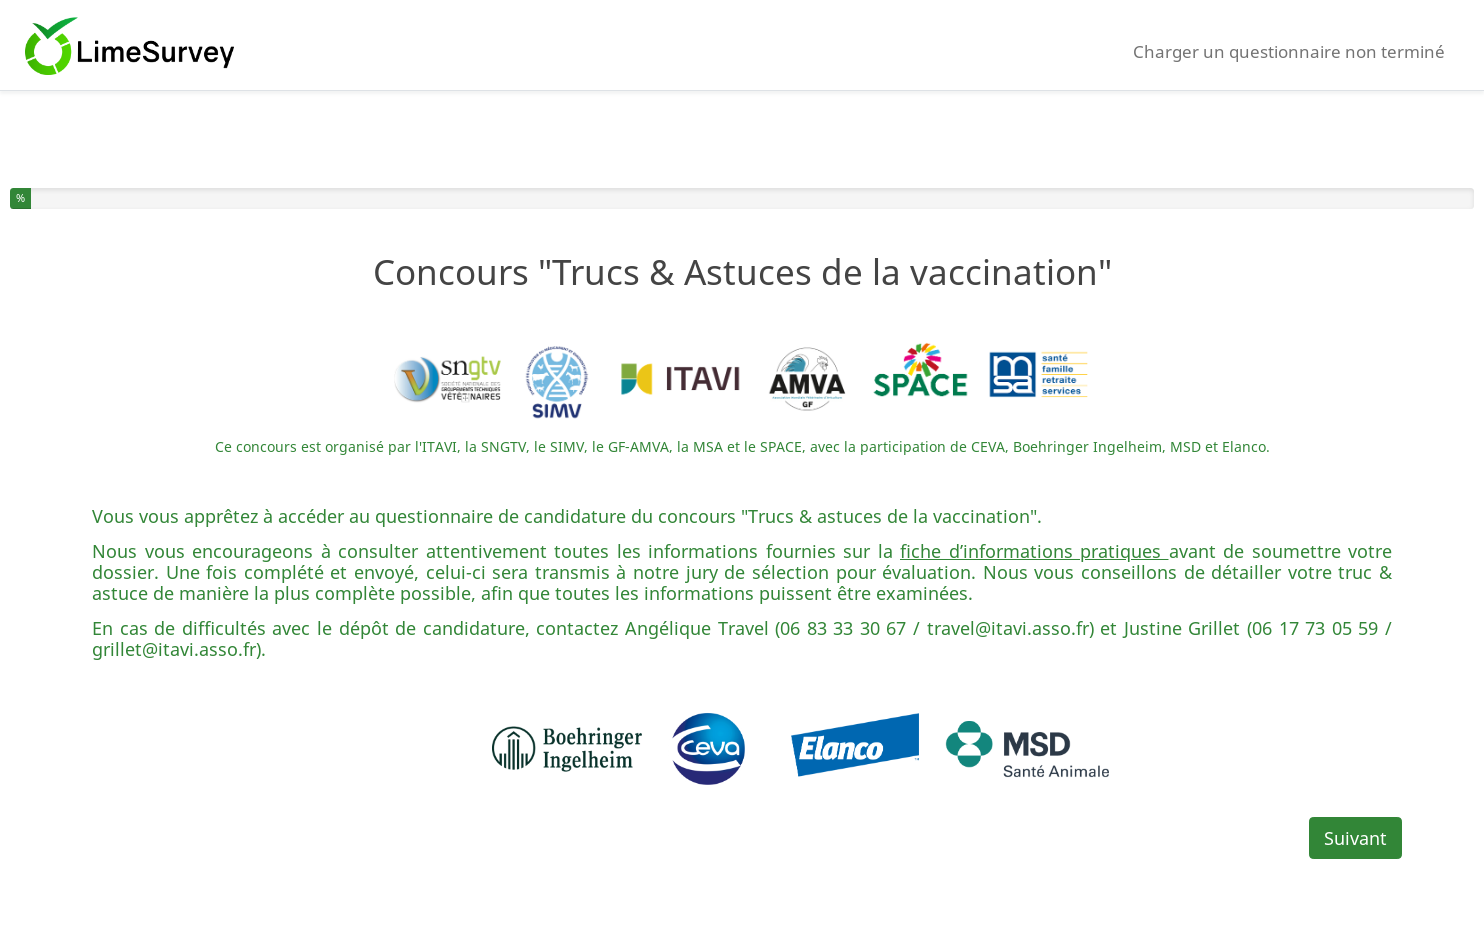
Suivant (1355, 838)
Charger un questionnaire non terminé (1289, 51)
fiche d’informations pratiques (1034, 551)
